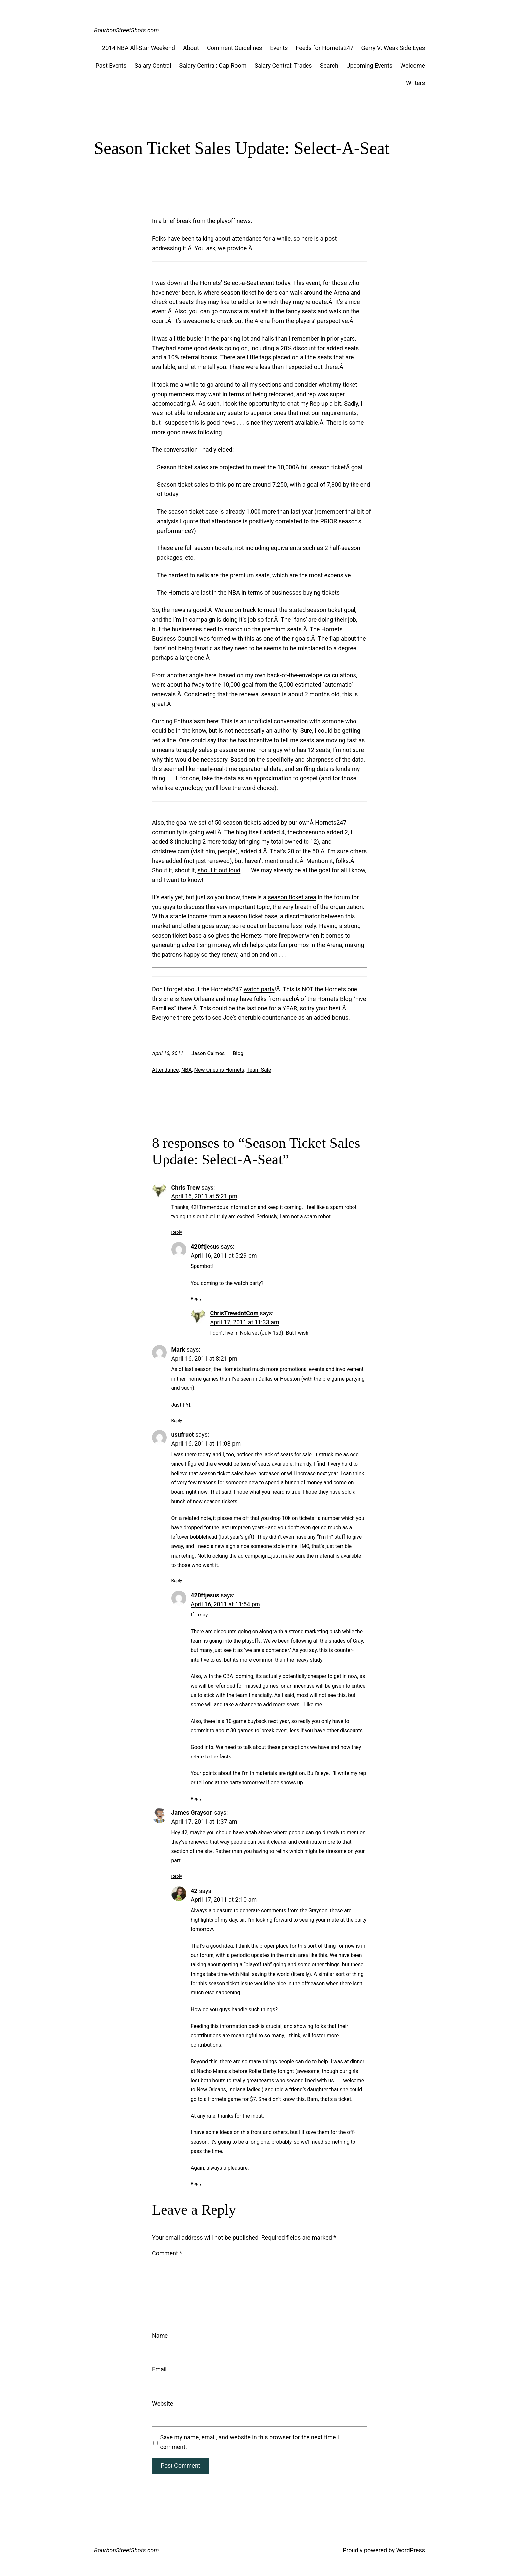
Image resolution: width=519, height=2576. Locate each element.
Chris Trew (185, 1187)
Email (159, 2369)
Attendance (165, 1070)
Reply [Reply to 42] (196, 2183)
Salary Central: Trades (283, 65)
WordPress (410, 2550)
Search (329, 65)
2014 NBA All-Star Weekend (138, 47)
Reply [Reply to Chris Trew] (176, 1232)
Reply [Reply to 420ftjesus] (196, 1298)
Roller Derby (262, 2071)
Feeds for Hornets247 (324, 47)
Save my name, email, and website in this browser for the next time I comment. (249, 2442)
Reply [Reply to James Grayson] (176, 1876)
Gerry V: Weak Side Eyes (393, 47)
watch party (259, 989)
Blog (238, 1053)
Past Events (111, 65)
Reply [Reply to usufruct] (176, 1580)
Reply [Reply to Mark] (176, 1420)
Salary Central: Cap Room (212, 65)
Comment (167, 2253)
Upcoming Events (369, 65)
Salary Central (153, 65)
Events (279, 47)
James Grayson (192, 1812)
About (191, 47)
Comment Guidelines (234, 47)
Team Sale (259, 1070)
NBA (186, 1070)
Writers (415, 82)
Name (160, 2335)
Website (162, 2403)
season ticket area (292, 897)
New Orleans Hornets (219, 1070)
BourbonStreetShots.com (126, 30)
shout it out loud (218, 870)
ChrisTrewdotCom (234, 1313)
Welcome (412, 65)
